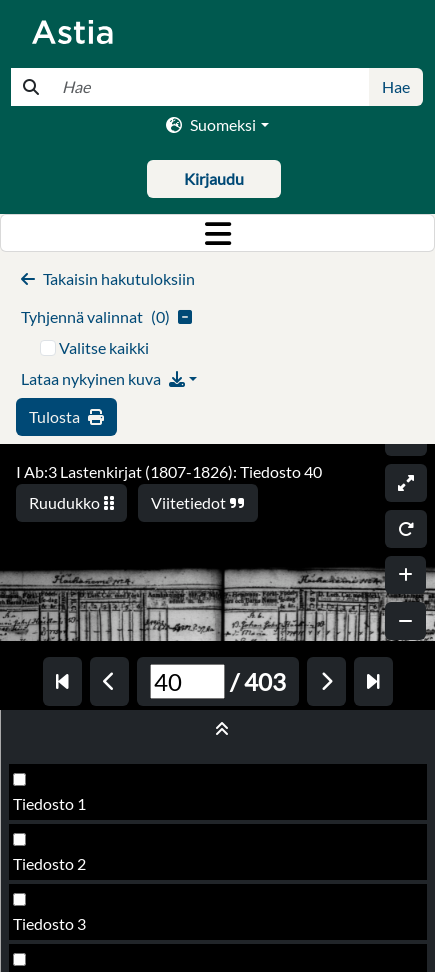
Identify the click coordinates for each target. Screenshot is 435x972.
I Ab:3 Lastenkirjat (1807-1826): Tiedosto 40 (169, 471)
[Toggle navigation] (217, 233)
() (106, 316)
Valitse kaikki (104, 347)
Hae (396, 86)
